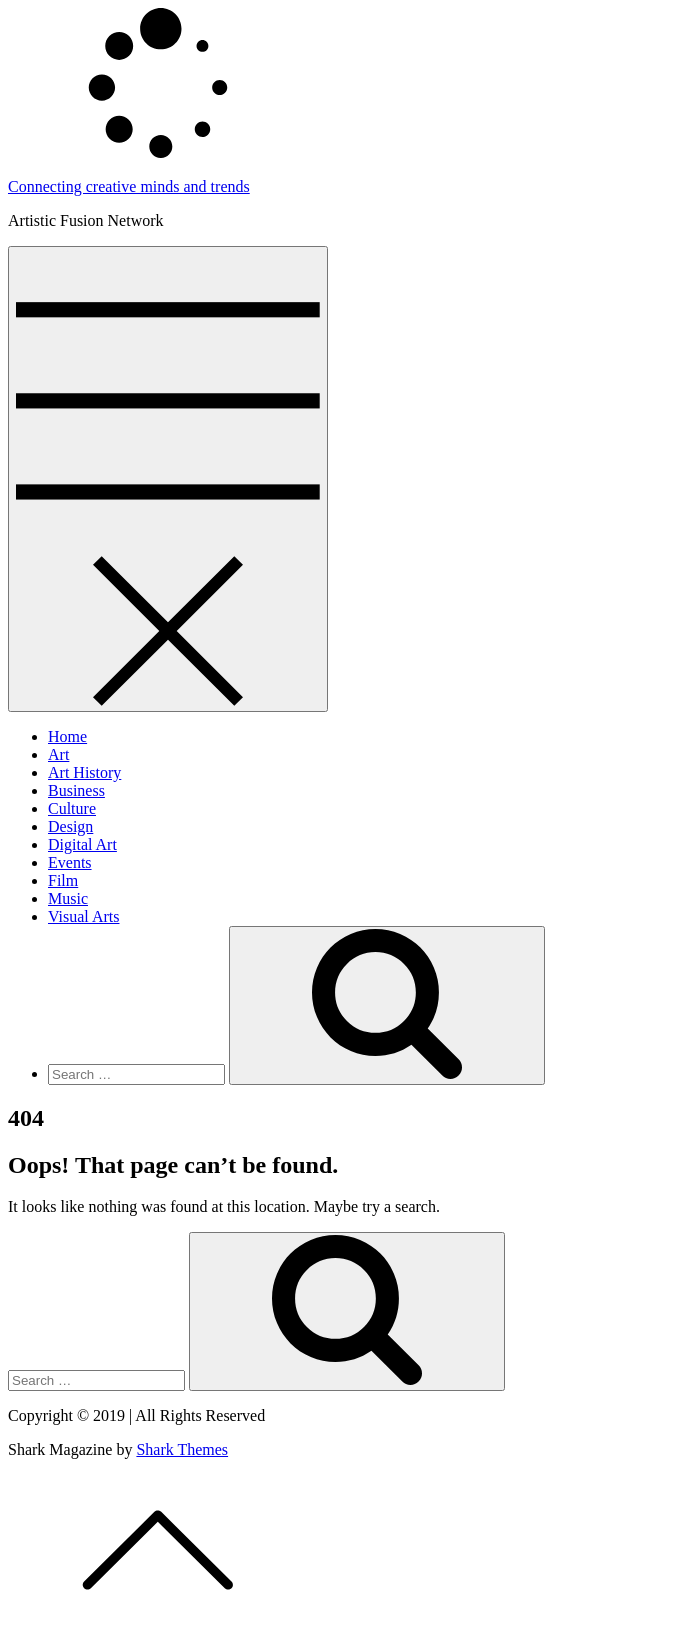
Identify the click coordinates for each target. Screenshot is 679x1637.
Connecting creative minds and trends (129, 186)
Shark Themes (182, 1449)
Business (76, 790)
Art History (84, 772)
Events (70, 862)
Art (58, 754)
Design (70, 826)
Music (68, 898)
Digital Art (82, 844)
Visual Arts (83, 916)
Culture (72, 808)
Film (63, 880)
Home (67, 736)
